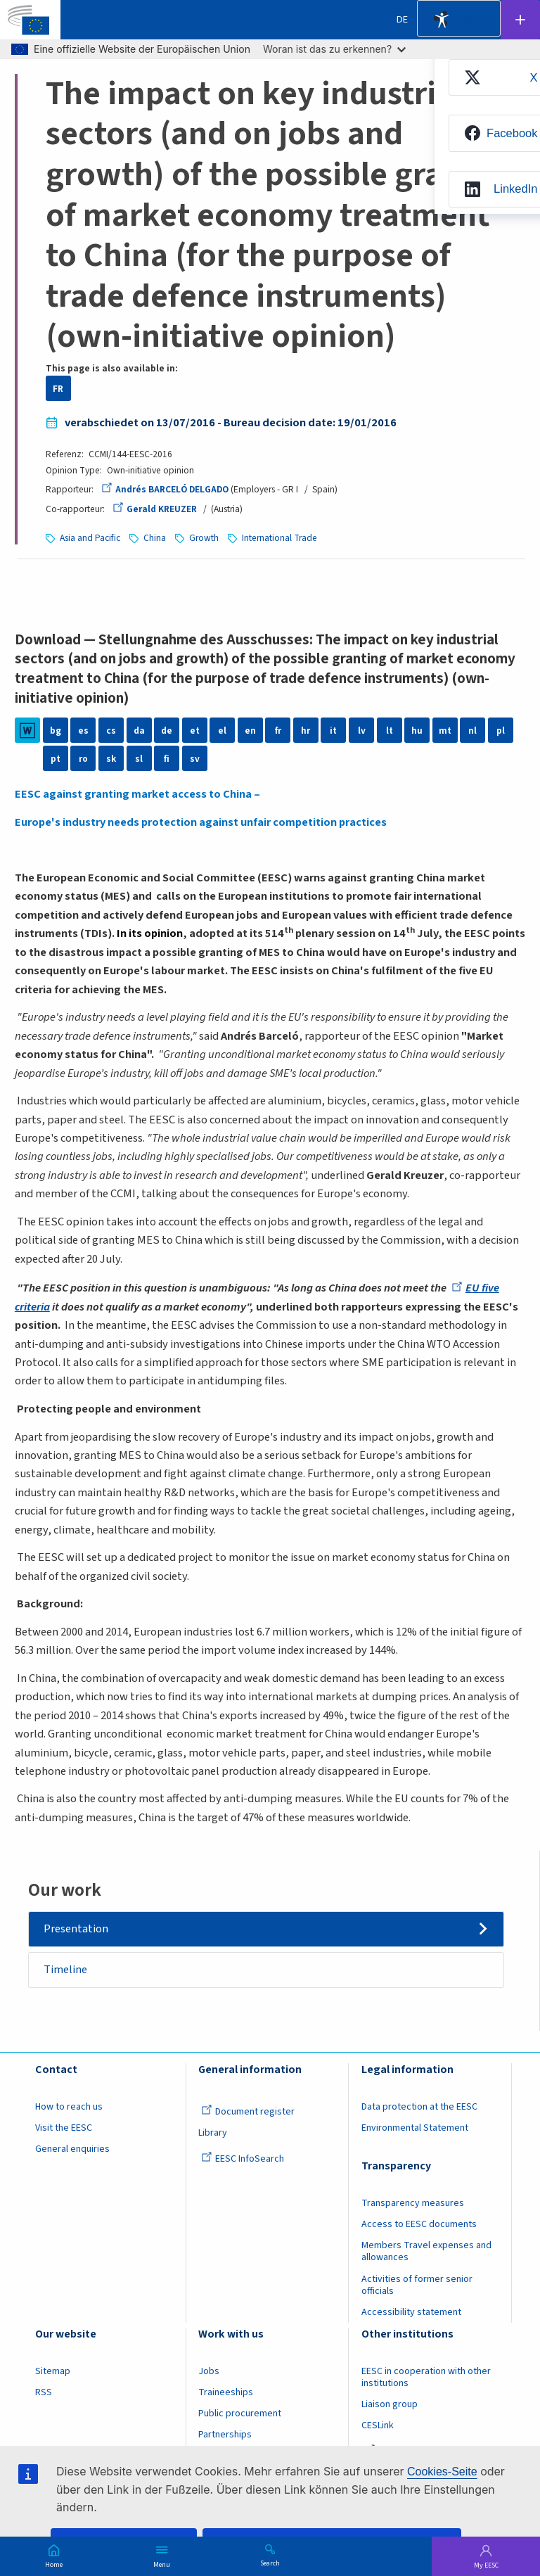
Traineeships (225, 2392)
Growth (204, 537)
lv (362, 730)
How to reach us (69, 2107)
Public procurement (239, 2413)
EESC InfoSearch (242, 2160)
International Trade (279, 537)
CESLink (377, 2425)
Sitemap (52, 2371)
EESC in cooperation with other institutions (426, 2377)
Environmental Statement (414, 2128)
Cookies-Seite (442, 2472)
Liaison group (389, 2404)
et (195, 730)
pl (500, 730)
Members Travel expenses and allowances (426, 2252)
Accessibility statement (411, 2312)
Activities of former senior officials (416, 2285)
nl (472, 730)
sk (111, 758)
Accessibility (441, 19)
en (250, 730)
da (139, 730)
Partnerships (225, 2435)
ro (83, 758)
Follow (520, 19)
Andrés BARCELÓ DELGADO (165, 489)
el (222, 730)
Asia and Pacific (90, 537)
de (166, 730)
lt (389, 730)
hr (305, 730)
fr (278, 730)
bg (55, 730)
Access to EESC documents (419, 2224)
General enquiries (72, 2150)
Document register (248, 2112)
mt (445, 730)
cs (111, 730)
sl (139, 758)
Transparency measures (412, 2203)
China (154, 537)
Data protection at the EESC (419, 2107)
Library (212, 2133)
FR (58, 388)
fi (166, 758)
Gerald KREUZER (154, 509)
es (83, 730)
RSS (43, 2392)
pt (55, 758)
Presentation (76, 1928)
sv (195, 758)
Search (270, 2562)
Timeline (65, 1969)
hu (417, 730)
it (333, 730)
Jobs (208, 2371)
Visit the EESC (63, 2128)
